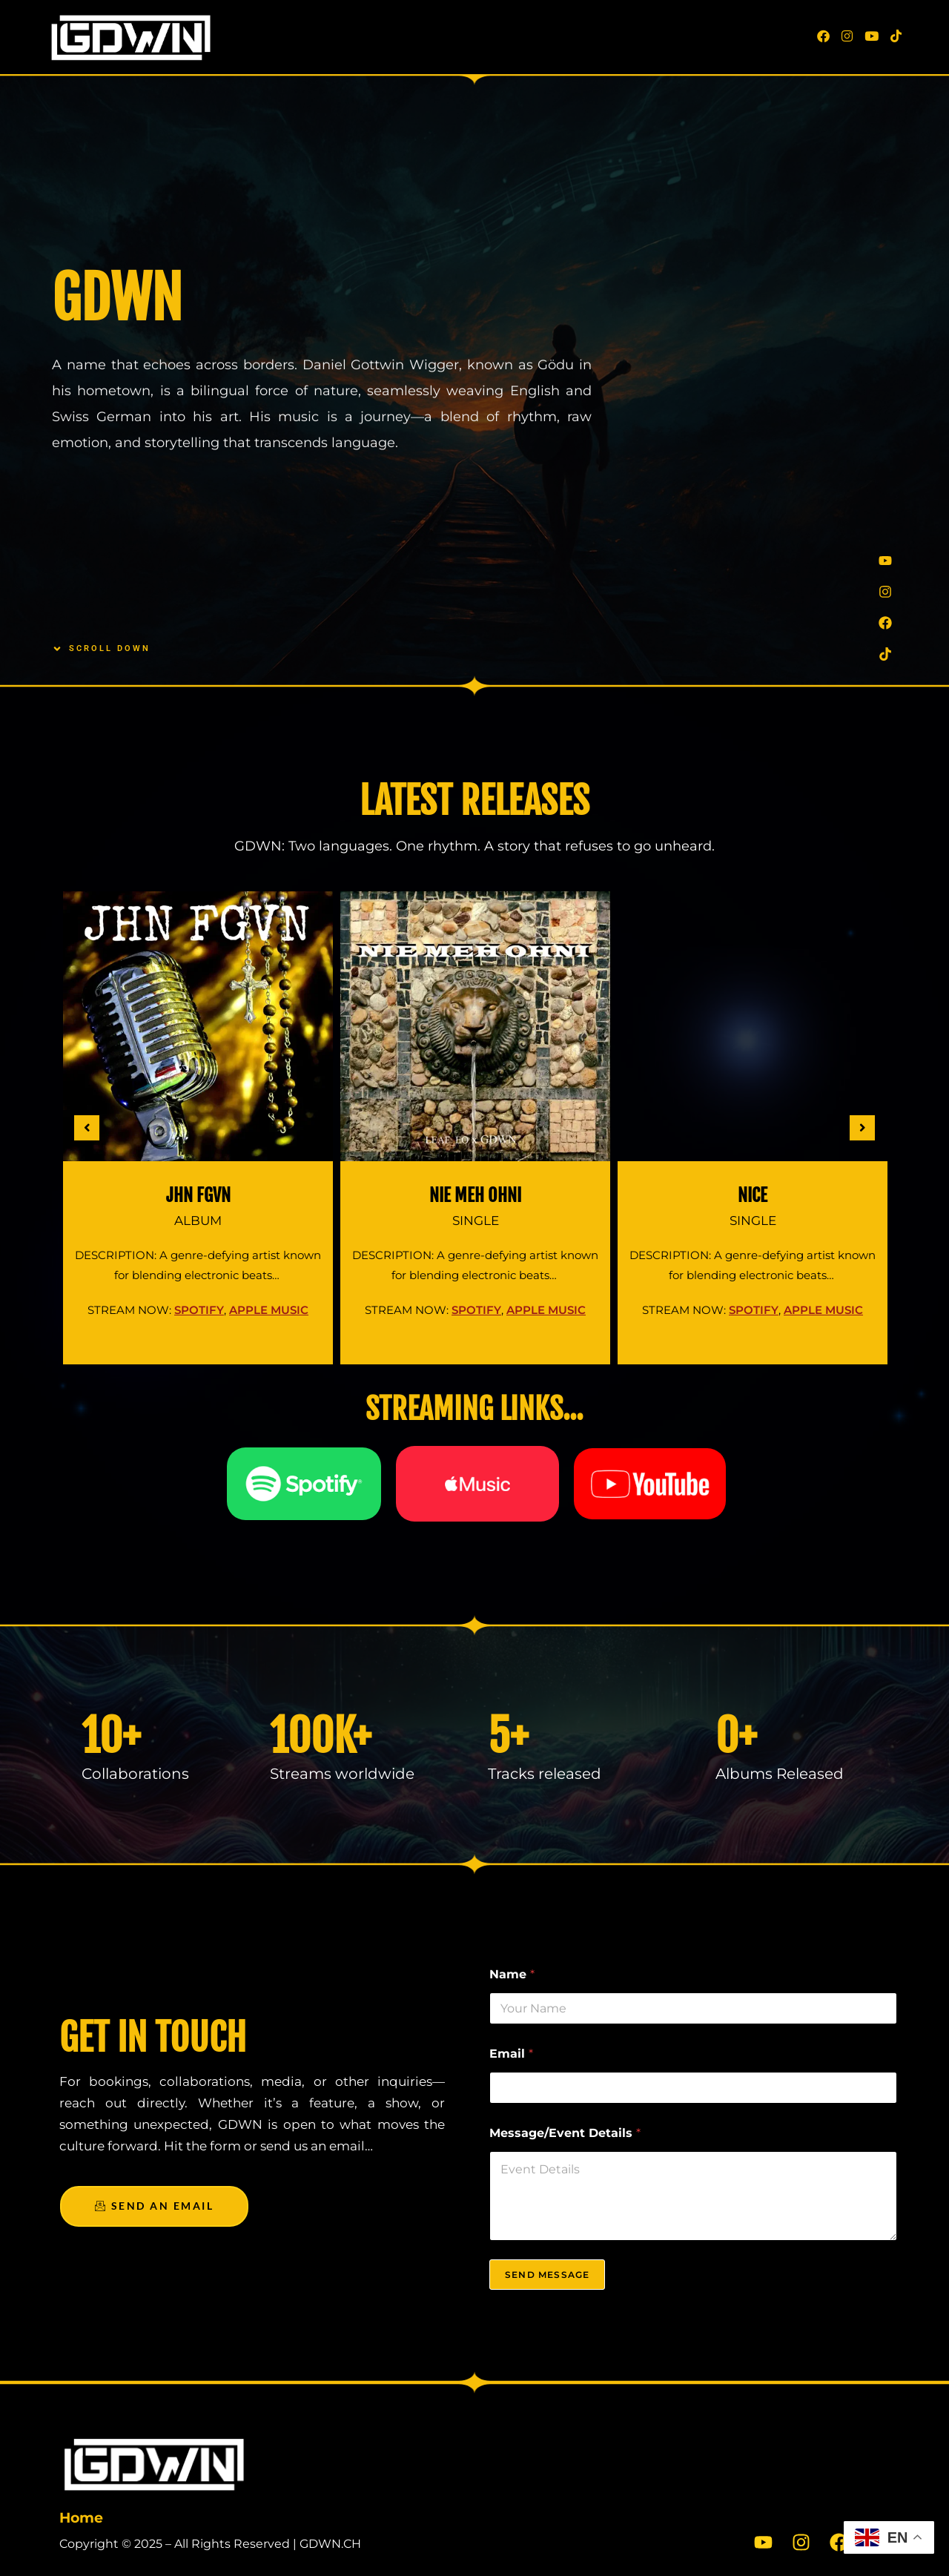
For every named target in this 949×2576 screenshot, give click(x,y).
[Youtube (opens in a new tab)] (871, 36)
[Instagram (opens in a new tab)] (847, 36)
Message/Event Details (565, 2133)
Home (81, 2517)
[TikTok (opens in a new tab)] (895, 36)
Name (512, 1974)
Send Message (547, 2274)
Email (511, 2054)
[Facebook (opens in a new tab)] (823, 36)
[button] (86, 1127)
